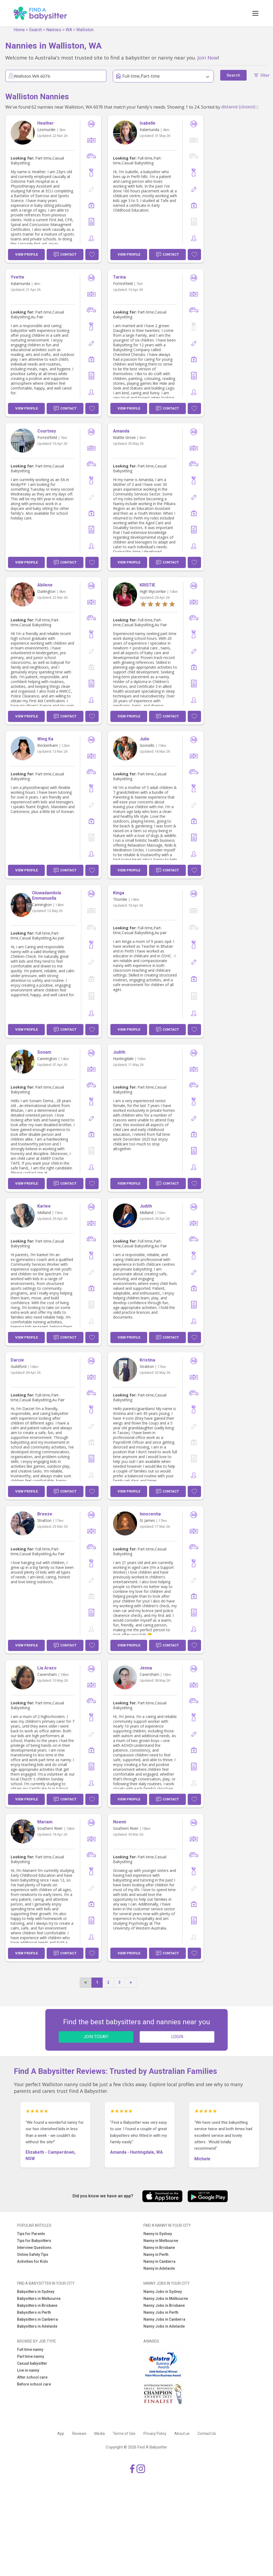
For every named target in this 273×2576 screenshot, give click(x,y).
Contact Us (207, 2433)
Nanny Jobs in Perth (160, 2312)
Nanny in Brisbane (159, 2247)
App (60, 2433)
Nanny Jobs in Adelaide (164, 2326)
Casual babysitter (32, 2363)
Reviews (79, 2433)
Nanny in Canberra (159, 2261)
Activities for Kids (32, 2261)
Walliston (85, 29)
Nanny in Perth (155, 2254)
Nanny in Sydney (157, 2234)
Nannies (53, 29)
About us (182, 2433)
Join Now (207, 57)
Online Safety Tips (32, 2254)
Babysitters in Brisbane (37, 2305)
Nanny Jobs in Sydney (162, 2291)
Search (35, 29)
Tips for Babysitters (34, 2240)
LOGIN (177, 2036)
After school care (32, 2377)
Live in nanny (28, 2370)
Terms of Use (124, 2433)
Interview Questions (34, 2247)
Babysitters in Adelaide (37, 2326)
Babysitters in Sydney (35, 2291)
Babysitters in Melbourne (39, 2298)
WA (69, 29)
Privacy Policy (154, 2433)
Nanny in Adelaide (159, 2268)
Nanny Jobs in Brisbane (164, 2305)
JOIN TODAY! (96, 2036)
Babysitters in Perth (34, 2312)
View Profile (26, 254)
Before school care (34, 2384)
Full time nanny (30, 2349)
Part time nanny (30, 2356)
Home (19, 29)
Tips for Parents (31, 2234)
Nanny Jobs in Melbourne (165, 2298)
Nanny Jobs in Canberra (164, 2319)
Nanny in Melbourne (160, 2240)
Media (99, 2433)
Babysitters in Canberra (37, 2319)
